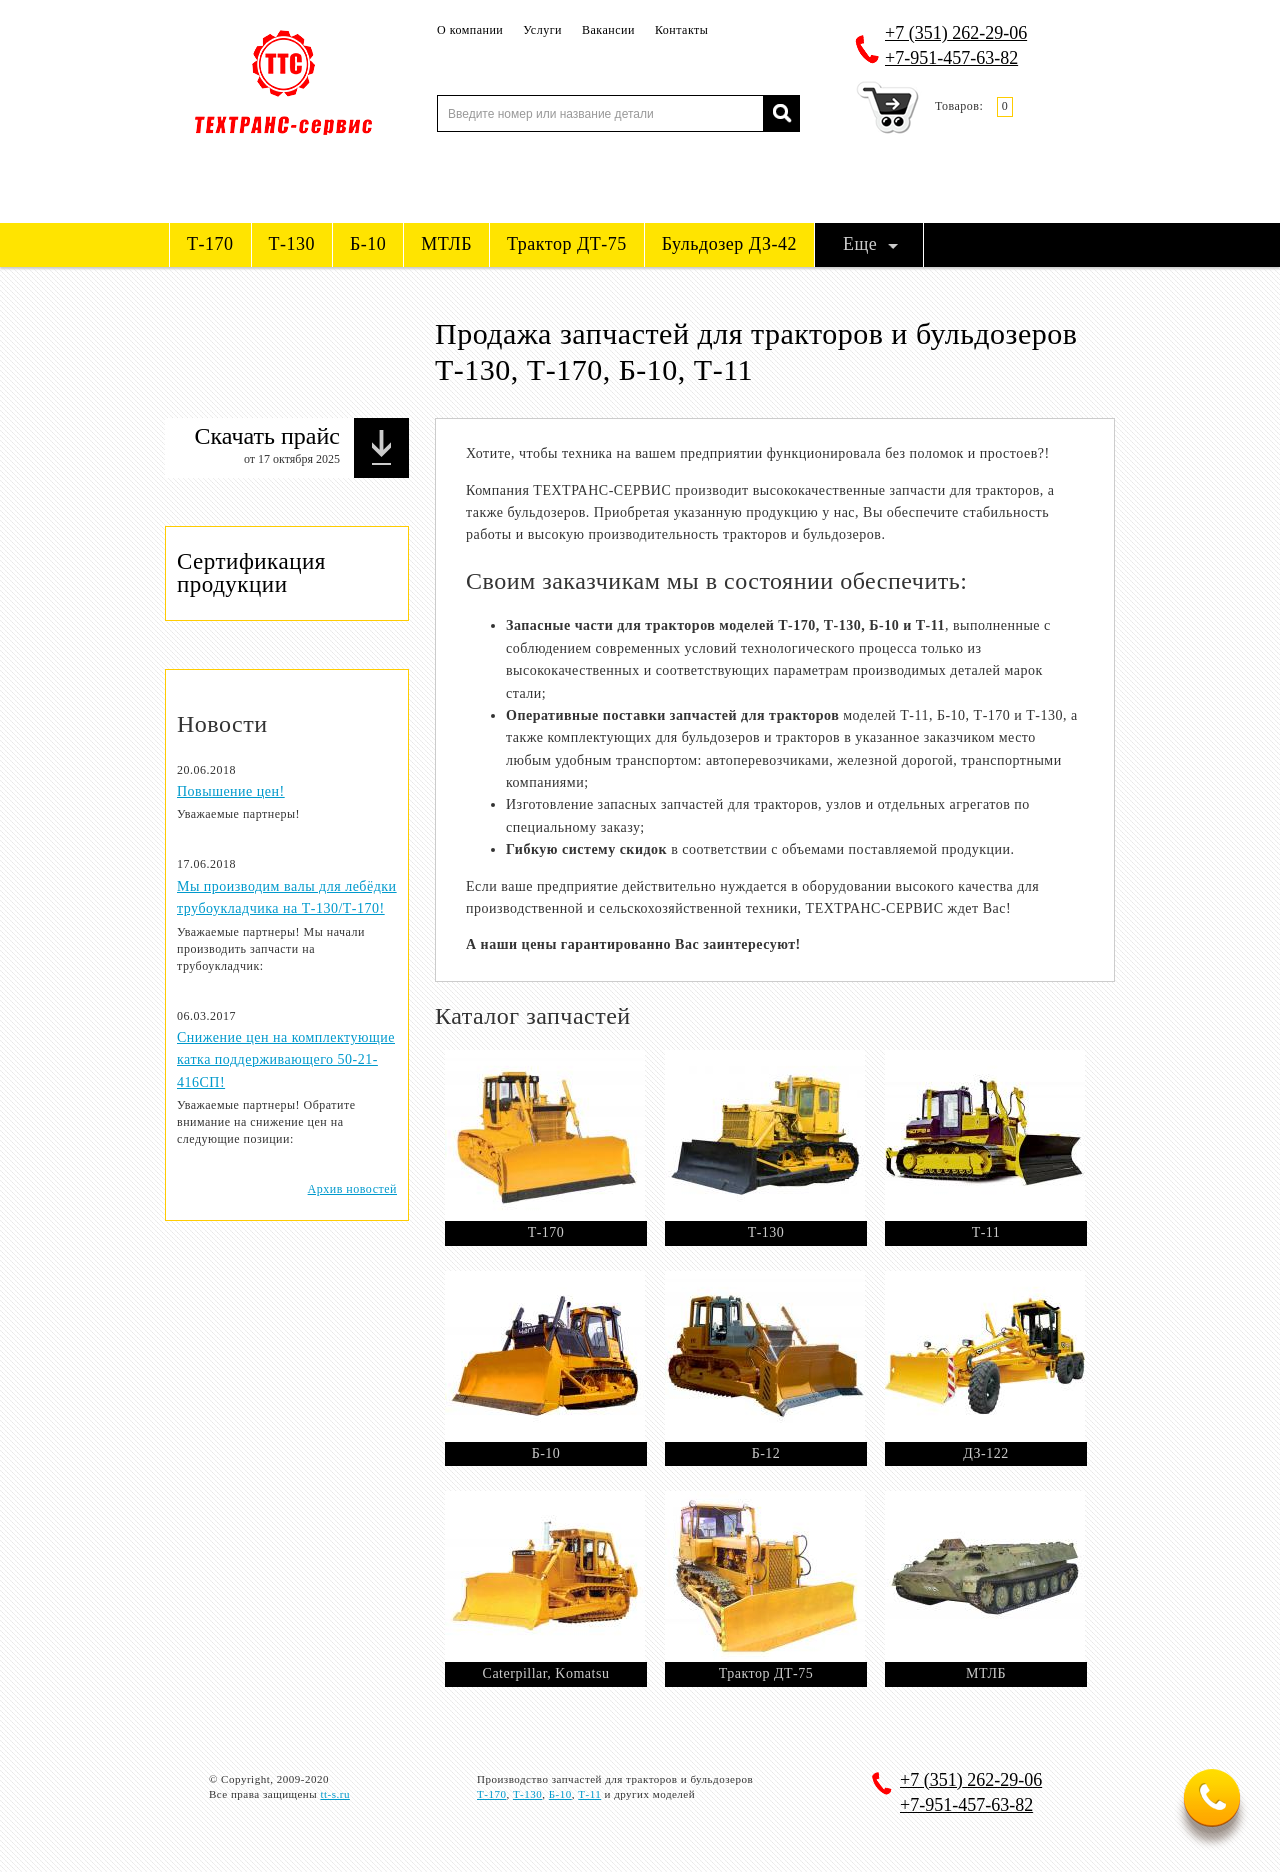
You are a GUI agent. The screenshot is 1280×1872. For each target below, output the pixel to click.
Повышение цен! (231, 791)
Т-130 (292, 244)
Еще (860, 244)
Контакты (682, 30)
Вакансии (608, 30)
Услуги (542, 30)
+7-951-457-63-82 (951, 58)
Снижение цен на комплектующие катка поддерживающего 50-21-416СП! (286, 1060)
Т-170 (210, 244)
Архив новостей (352, 1189)
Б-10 (368, 244)
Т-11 (589, 1794)
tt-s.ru (334, 1794)
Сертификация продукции (251, 572)
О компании (470, 30)
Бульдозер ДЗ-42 (729, 244)
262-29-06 (956, 33)
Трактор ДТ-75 (567, 244)
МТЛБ (446, 244)
